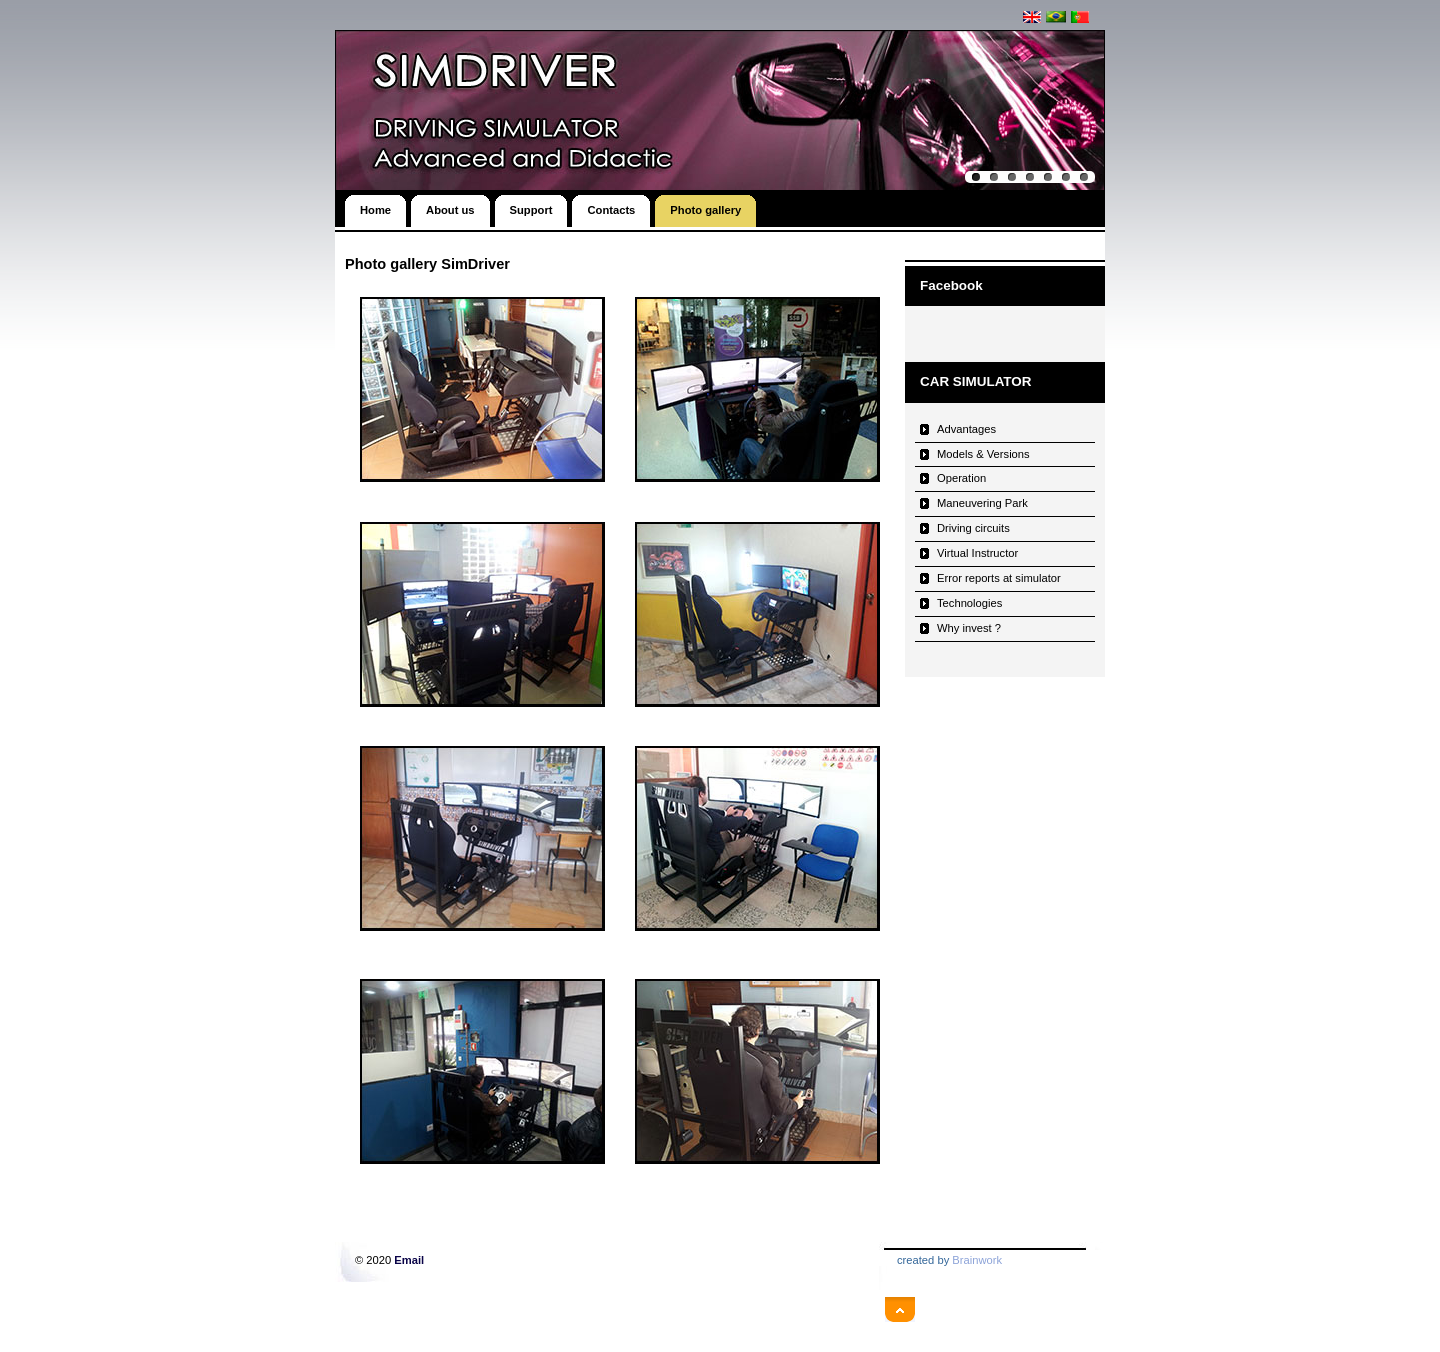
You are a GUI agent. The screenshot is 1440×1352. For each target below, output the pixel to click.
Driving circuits (973, 528)
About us (450, 205)
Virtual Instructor (977, 553)
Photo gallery (705, 205)
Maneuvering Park (982, 503)
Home (375, 205)
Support (531, 205)
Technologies (969, 603)
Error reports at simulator (999, 578)
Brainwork (977, 1260)
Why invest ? (969, 628)
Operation (961, 478)
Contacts (611, 205)
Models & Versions (983, 454)
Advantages (966, 429)
